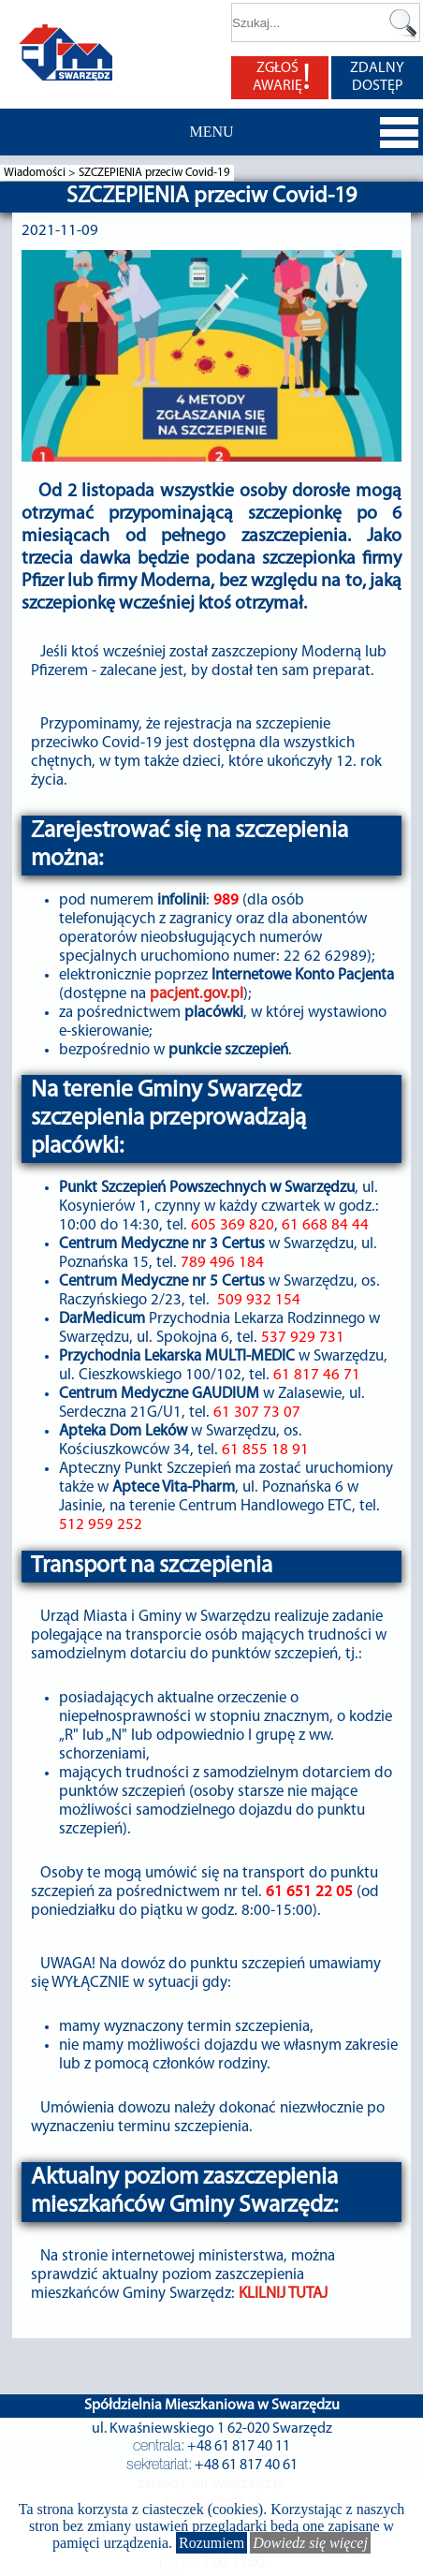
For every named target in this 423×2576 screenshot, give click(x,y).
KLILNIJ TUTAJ (283, 2294)
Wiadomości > (41, 173)
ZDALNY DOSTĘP (377, 77)
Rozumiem (211, 2543)
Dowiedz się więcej (310, 2543)
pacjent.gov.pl (196, 994)
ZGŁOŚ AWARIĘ (282, 78)
